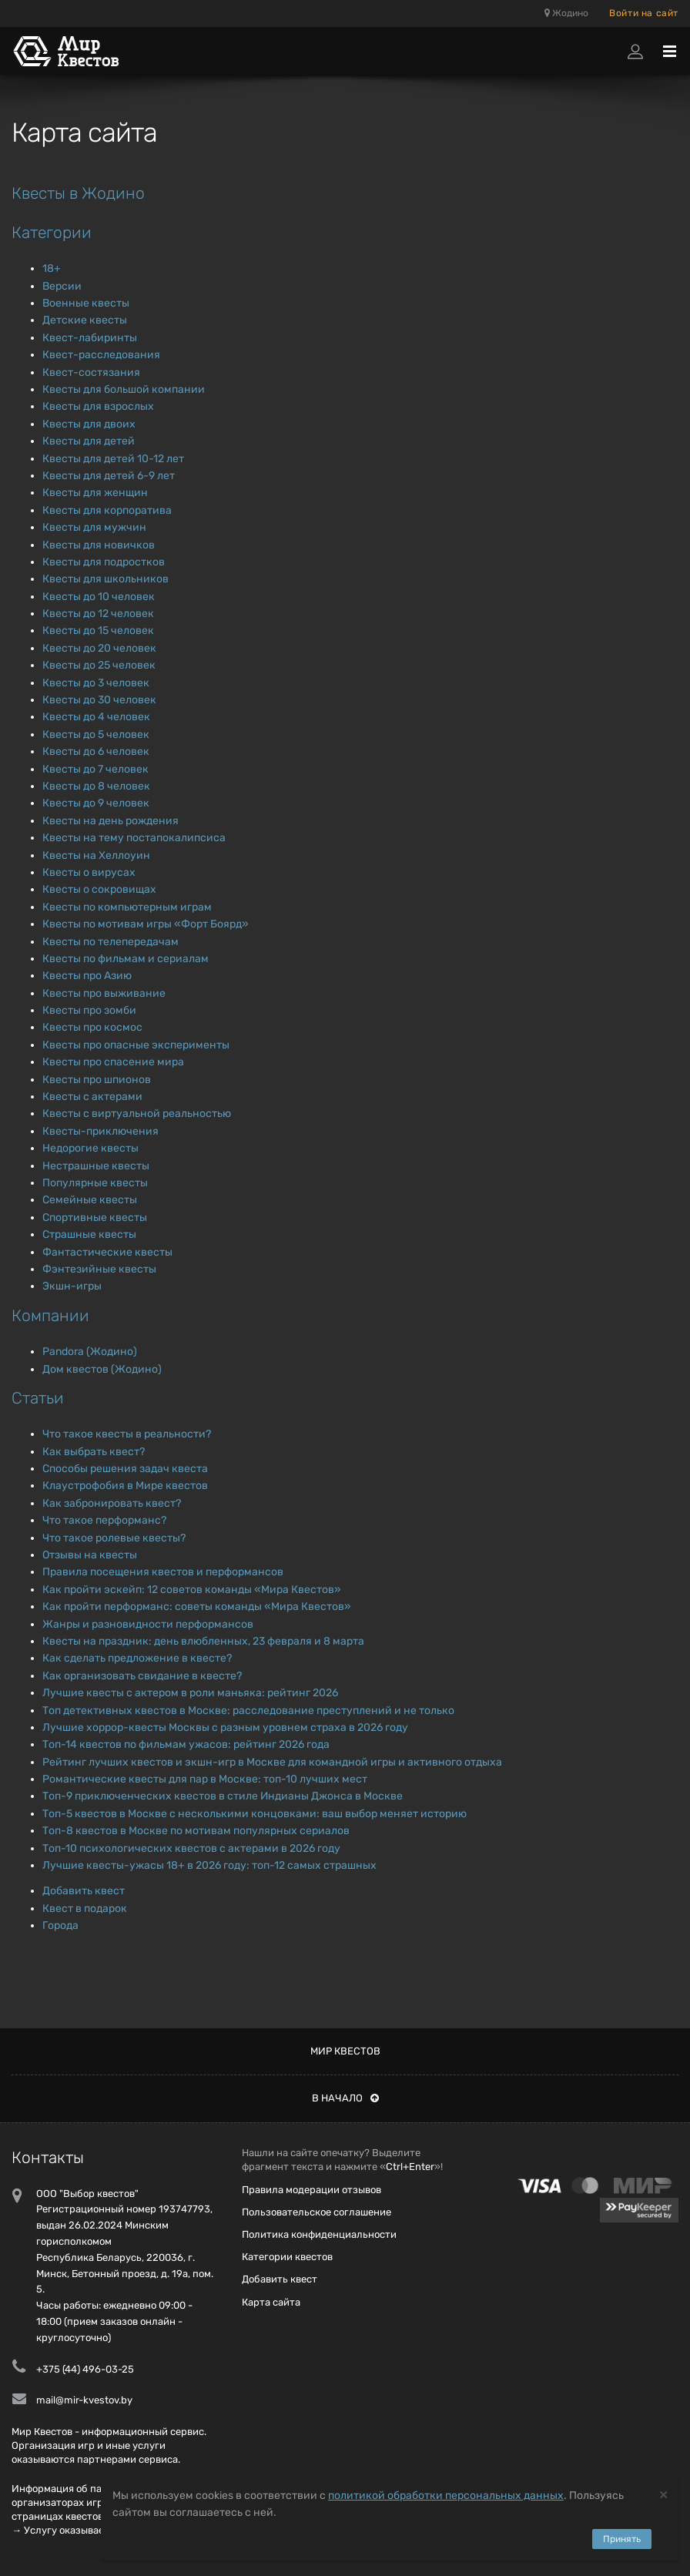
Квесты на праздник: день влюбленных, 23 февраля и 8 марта (203, 1641)
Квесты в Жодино (78, 193)
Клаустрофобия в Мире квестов (125, 1485)
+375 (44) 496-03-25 (85, 2369)
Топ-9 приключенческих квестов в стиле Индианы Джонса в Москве (222, 1796)
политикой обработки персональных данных (446, 2495)
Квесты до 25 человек (99, 665)
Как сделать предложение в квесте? (137, 1658)
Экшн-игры (72, 1286)
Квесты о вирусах (89, 872)
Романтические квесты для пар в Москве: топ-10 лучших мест (204, 1779)
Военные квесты (85, 303)
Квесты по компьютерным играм (127, 907)
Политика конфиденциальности (319, 2234)
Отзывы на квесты (89, 1554)
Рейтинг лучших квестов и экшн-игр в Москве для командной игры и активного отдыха (272, 1762)
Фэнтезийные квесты (99, 1269)
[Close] (663, 2494)
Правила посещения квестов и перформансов (162, 1571)
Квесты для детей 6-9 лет (108, 475)
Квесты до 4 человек (96, 716)
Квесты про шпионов (96, 1079)
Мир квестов (345, 2051)
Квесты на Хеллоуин (96, 855)
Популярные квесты (95, 1182)
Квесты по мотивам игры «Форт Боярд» (145, 924)
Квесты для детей (88, 441)
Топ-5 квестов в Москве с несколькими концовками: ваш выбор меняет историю (254, 1813)
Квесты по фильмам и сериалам (125, 958)
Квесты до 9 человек (95, 803)
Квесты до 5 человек (95, 734)
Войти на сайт (643, 13)
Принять (622, 2539)
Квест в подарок (84, 1908)
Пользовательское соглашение (316, 2212)
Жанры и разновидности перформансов (147, 1624)
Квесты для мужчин (94, 527)
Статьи (38, 1397)
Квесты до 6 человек (95, 751)
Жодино (566, 13)
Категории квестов (287, 2256)
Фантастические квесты (107, 1252)
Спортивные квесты (94, 1217)
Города (60, 1925)
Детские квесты (84, 320)
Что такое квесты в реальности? (126, 1434)
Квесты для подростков (103, 562)
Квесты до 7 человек (95, 769)
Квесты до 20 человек (99, 648)
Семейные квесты (89, 1199)
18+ (51, 268)
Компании (50, 1315)
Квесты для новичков (98, 545)
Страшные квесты (89, 1234)
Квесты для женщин (95, 492)
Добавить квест (83, 1890)
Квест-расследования (101, 354)
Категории (52, 232)
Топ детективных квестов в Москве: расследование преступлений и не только (248, 1710)
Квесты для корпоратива (107, 510)
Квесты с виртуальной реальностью (136, 1113)
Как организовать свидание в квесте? (142, 1675)
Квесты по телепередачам (110, 941)
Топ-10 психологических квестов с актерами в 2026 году (191, 1848)
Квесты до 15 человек (98, 630)
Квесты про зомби (89, 1010)
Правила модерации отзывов (311, 2189)
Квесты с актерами (92, 1096)
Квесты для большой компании (123, 389)
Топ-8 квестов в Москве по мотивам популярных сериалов (196, 1830)
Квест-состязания (91, 372)
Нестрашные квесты (95, 1165)
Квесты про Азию (87, 975)
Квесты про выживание (104, 993)
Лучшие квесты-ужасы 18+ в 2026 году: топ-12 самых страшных (209, 1865)
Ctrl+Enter (410, 2166)
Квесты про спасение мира (113, 1061)
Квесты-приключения (100, 1131)
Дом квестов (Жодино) (102, 1369)
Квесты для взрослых (98, 406)
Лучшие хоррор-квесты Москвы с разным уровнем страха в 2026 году (225, 1727)
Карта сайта (271, 2302)
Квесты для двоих (89, 424)
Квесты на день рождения (110, 820)
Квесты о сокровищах (99, 889)
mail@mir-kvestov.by (84, 2400)
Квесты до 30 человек (99, 699)
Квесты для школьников (105, 578)
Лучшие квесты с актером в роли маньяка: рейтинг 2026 (190, 1692)
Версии (62, 286)
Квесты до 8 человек (96, 786)
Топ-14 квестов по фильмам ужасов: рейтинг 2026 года (186, 1744)
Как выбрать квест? (93, 1451)
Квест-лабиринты (89, 337)
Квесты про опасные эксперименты (135, 1045)
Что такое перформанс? (104, 1520)
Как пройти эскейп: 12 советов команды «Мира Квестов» (191, 1589)
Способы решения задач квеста (125, 1468)
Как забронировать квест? (111, 1503)
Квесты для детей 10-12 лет (113, 458)
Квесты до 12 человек (98, 613)
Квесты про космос (92, 1027)
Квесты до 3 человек (95, 682)
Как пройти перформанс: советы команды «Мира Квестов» (196, 1606)
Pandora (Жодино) (89, 1351)
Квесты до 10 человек (98, 596)
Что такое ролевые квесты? (114, 1538)
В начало (345, 2098)
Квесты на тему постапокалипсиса (134, 837)
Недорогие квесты (90, 1148)
